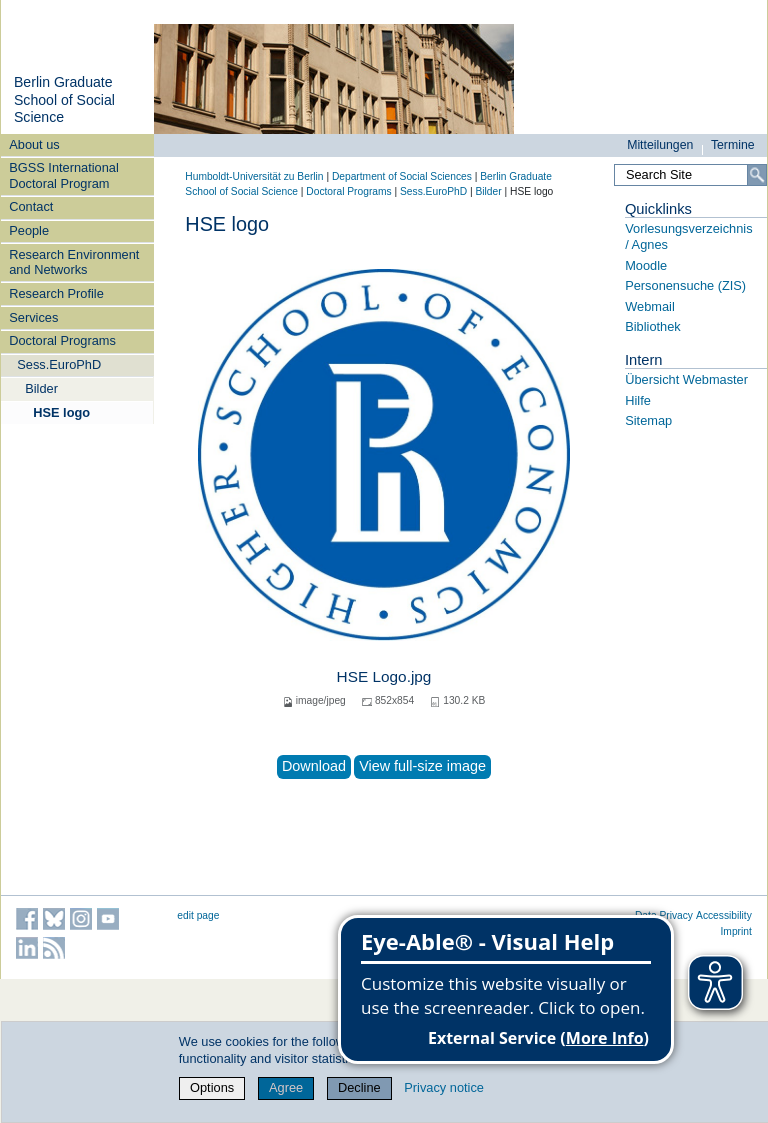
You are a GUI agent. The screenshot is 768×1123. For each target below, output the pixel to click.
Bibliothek (653, 326)
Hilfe (638, 400)
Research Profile (56, 293)
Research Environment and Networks (74, 262)
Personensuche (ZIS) (685, 285)
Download (314, 766)
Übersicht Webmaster (686, 379)
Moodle (646, 265)
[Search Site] (690, 175)
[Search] (757, 175)
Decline (359, 1087)
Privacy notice (444, 1087)
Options (212, 1087)
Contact (31, 206)
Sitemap (648, 420)
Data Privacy (664, 915)
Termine (733, 145)
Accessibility (724, 915)
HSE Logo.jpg (384, 676)
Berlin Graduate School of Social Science (64, 99)
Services (33, 317)
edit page (198, 915)
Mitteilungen (660, 145)
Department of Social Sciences (402, 176)
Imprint (736, 931)
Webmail (650, 306)
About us (34, 144)
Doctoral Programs (62, 340)
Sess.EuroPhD (59, 364)
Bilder (41, 388)
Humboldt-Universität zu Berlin (254, 176)
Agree (286, 1087)
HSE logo (61, 412)
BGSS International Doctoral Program (64, 175)
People (29, 230)
